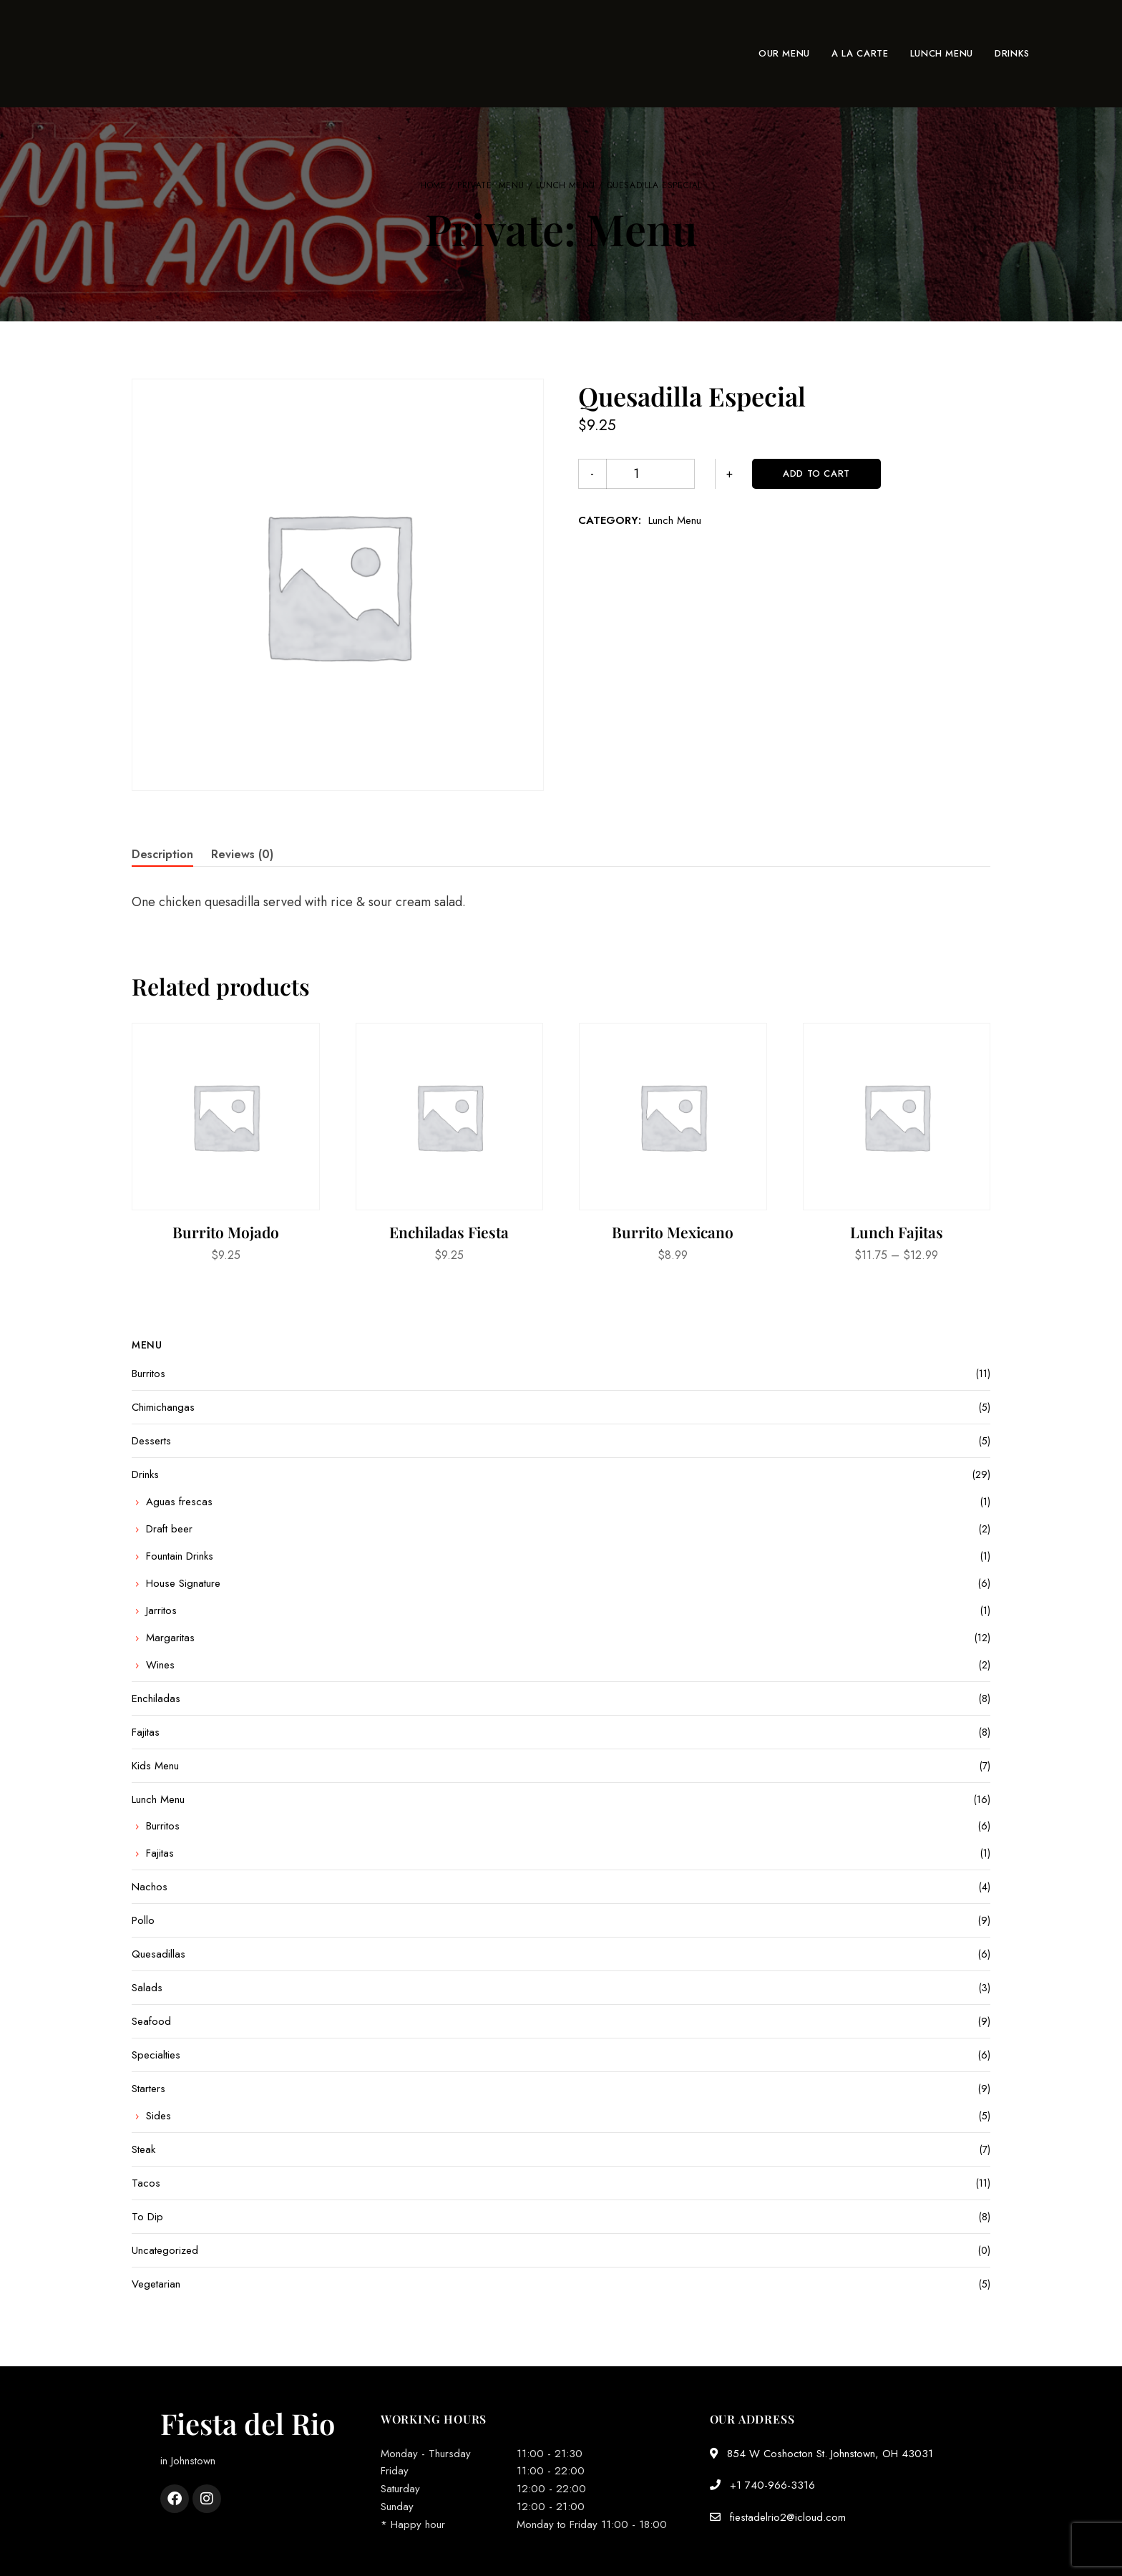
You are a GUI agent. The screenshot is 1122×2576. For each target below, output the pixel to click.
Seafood (151, 2021)
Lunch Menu (565, 185)
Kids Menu (155, 1766)
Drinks (145, 1474)
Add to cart (758, 473)
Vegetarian (156, 2284)
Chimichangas (163, 1407)
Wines (160, 1665)
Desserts (151, 1441)
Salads (147, 1988)
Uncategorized (165, 2250)
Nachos (149, 1887)
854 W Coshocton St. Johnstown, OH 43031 (821, 2453)
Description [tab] (162, 854)
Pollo (143, 1920)
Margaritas (170, 1638)
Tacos (146, 2183)
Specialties (156, 2055)
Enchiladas (156, 1698)
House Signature (183, 1583)
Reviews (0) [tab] (242, 854)
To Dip (147, 2217)
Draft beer (169, 1529)
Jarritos (161, 1610)
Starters (148, 2088)
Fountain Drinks (179, 1556)
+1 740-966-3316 (762, 2485)
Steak (143, 2149)
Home (433, 185)
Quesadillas (158, 1954)
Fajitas (146, 1732)
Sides (158, 2116)
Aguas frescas (179, 1502)
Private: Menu (491, 185)
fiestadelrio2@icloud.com (778, 2517)
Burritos (148, 1373)
